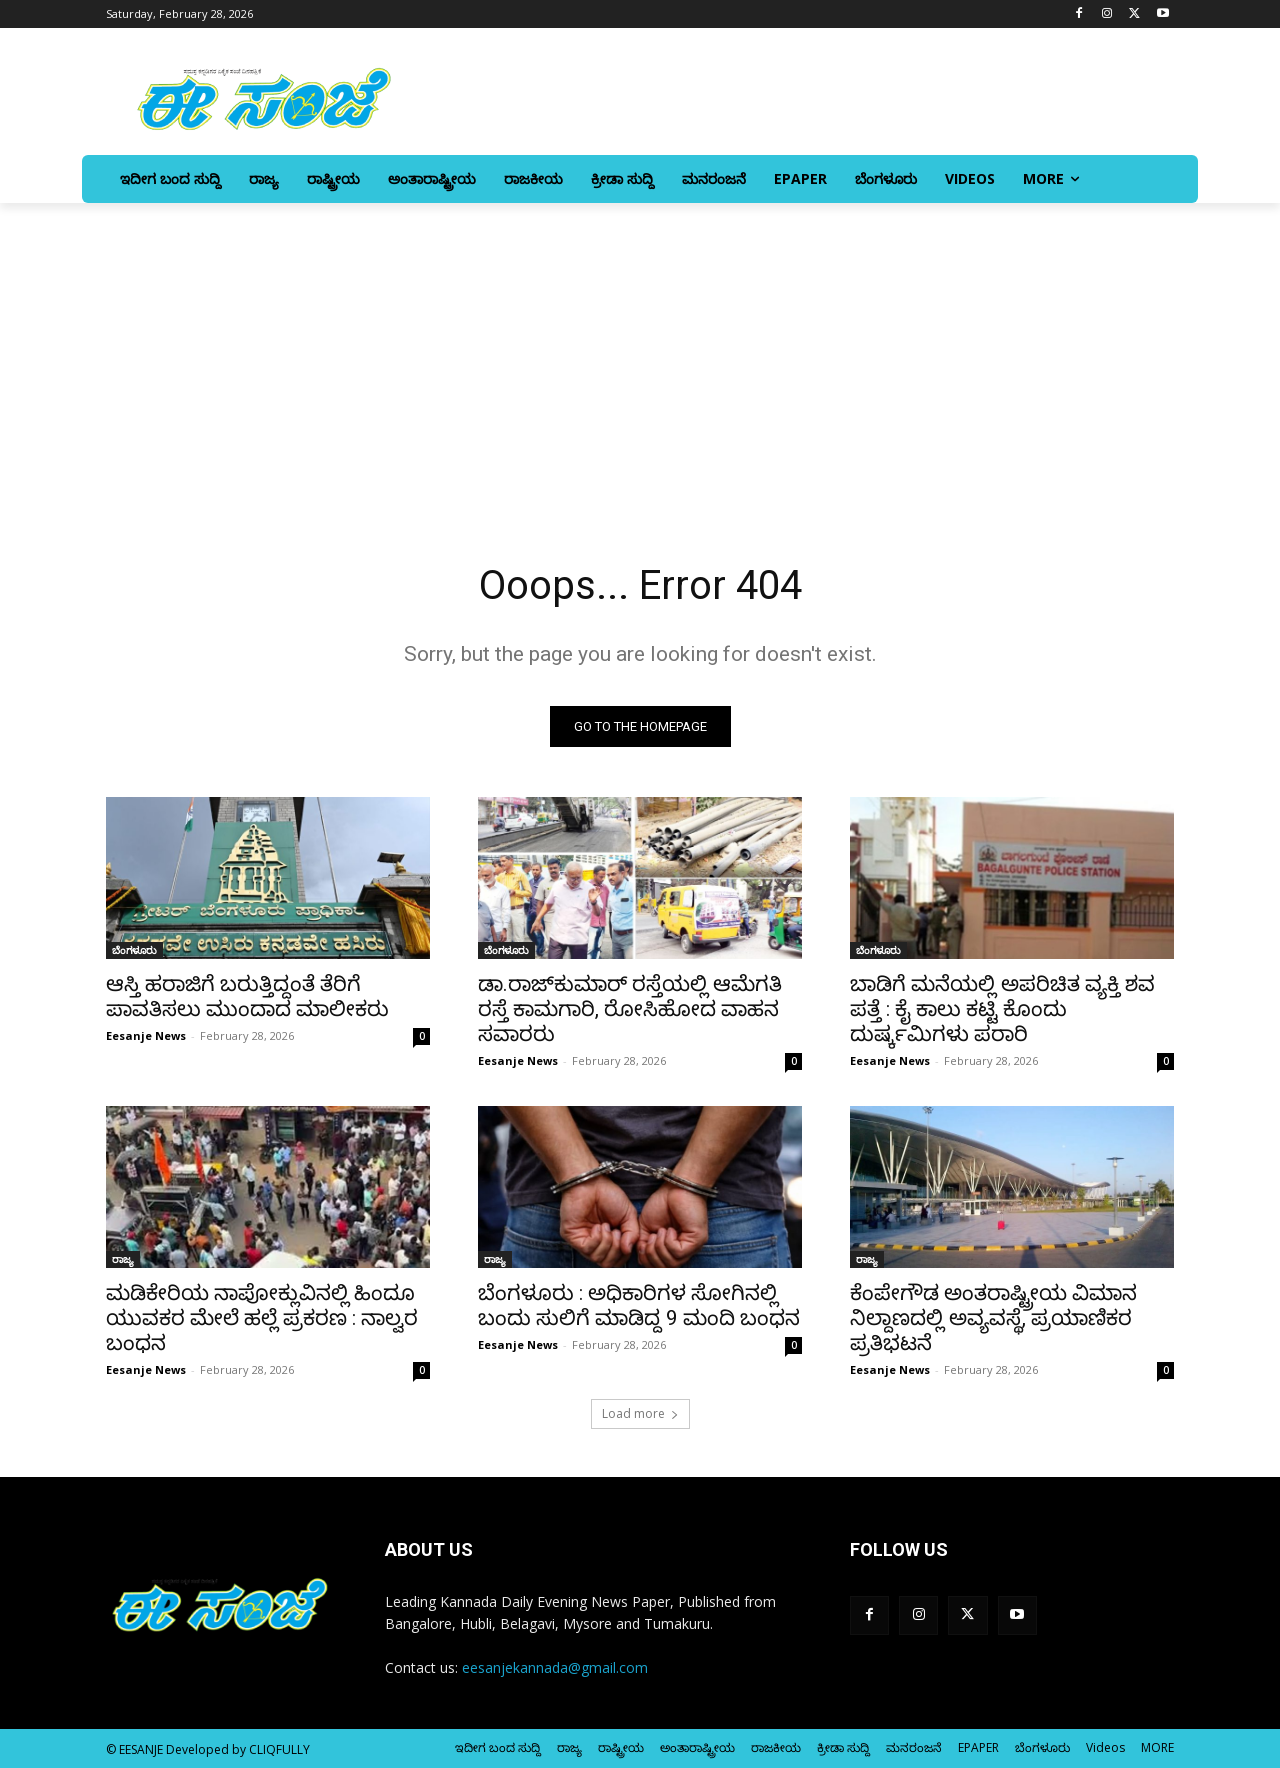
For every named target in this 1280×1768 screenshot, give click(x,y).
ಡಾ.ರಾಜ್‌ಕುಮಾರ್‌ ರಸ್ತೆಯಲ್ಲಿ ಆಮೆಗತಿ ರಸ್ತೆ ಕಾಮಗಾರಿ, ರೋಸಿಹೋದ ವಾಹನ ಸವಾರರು (630, 1009)
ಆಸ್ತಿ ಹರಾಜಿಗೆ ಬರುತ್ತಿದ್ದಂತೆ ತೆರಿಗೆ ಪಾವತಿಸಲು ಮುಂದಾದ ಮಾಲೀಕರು (247, 996)
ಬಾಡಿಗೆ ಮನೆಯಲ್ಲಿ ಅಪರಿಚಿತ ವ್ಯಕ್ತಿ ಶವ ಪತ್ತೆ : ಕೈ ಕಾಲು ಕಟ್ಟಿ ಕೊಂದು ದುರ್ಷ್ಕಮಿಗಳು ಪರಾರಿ (1002, 1009)
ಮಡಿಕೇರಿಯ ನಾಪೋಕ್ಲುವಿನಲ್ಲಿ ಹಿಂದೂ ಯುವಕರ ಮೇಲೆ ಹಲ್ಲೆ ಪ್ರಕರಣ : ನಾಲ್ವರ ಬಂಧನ (262, 1318)
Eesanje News (146, 1035)
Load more (640, 1413)
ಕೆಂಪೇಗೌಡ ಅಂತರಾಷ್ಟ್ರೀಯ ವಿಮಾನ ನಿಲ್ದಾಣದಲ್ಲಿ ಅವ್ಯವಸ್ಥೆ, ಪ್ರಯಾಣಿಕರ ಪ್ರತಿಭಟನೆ (993, 1318)
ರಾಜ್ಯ (123, 1259)
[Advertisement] (640, 353)
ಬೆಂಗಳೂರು (134, 950)
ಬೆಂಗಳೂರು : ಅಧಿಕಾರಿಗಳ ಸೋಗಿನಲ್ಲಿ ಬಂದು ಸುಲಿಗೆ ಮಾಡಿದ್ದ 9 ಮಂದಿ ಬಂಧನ (639, 1305)
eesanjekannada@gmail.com (555, 1667)
